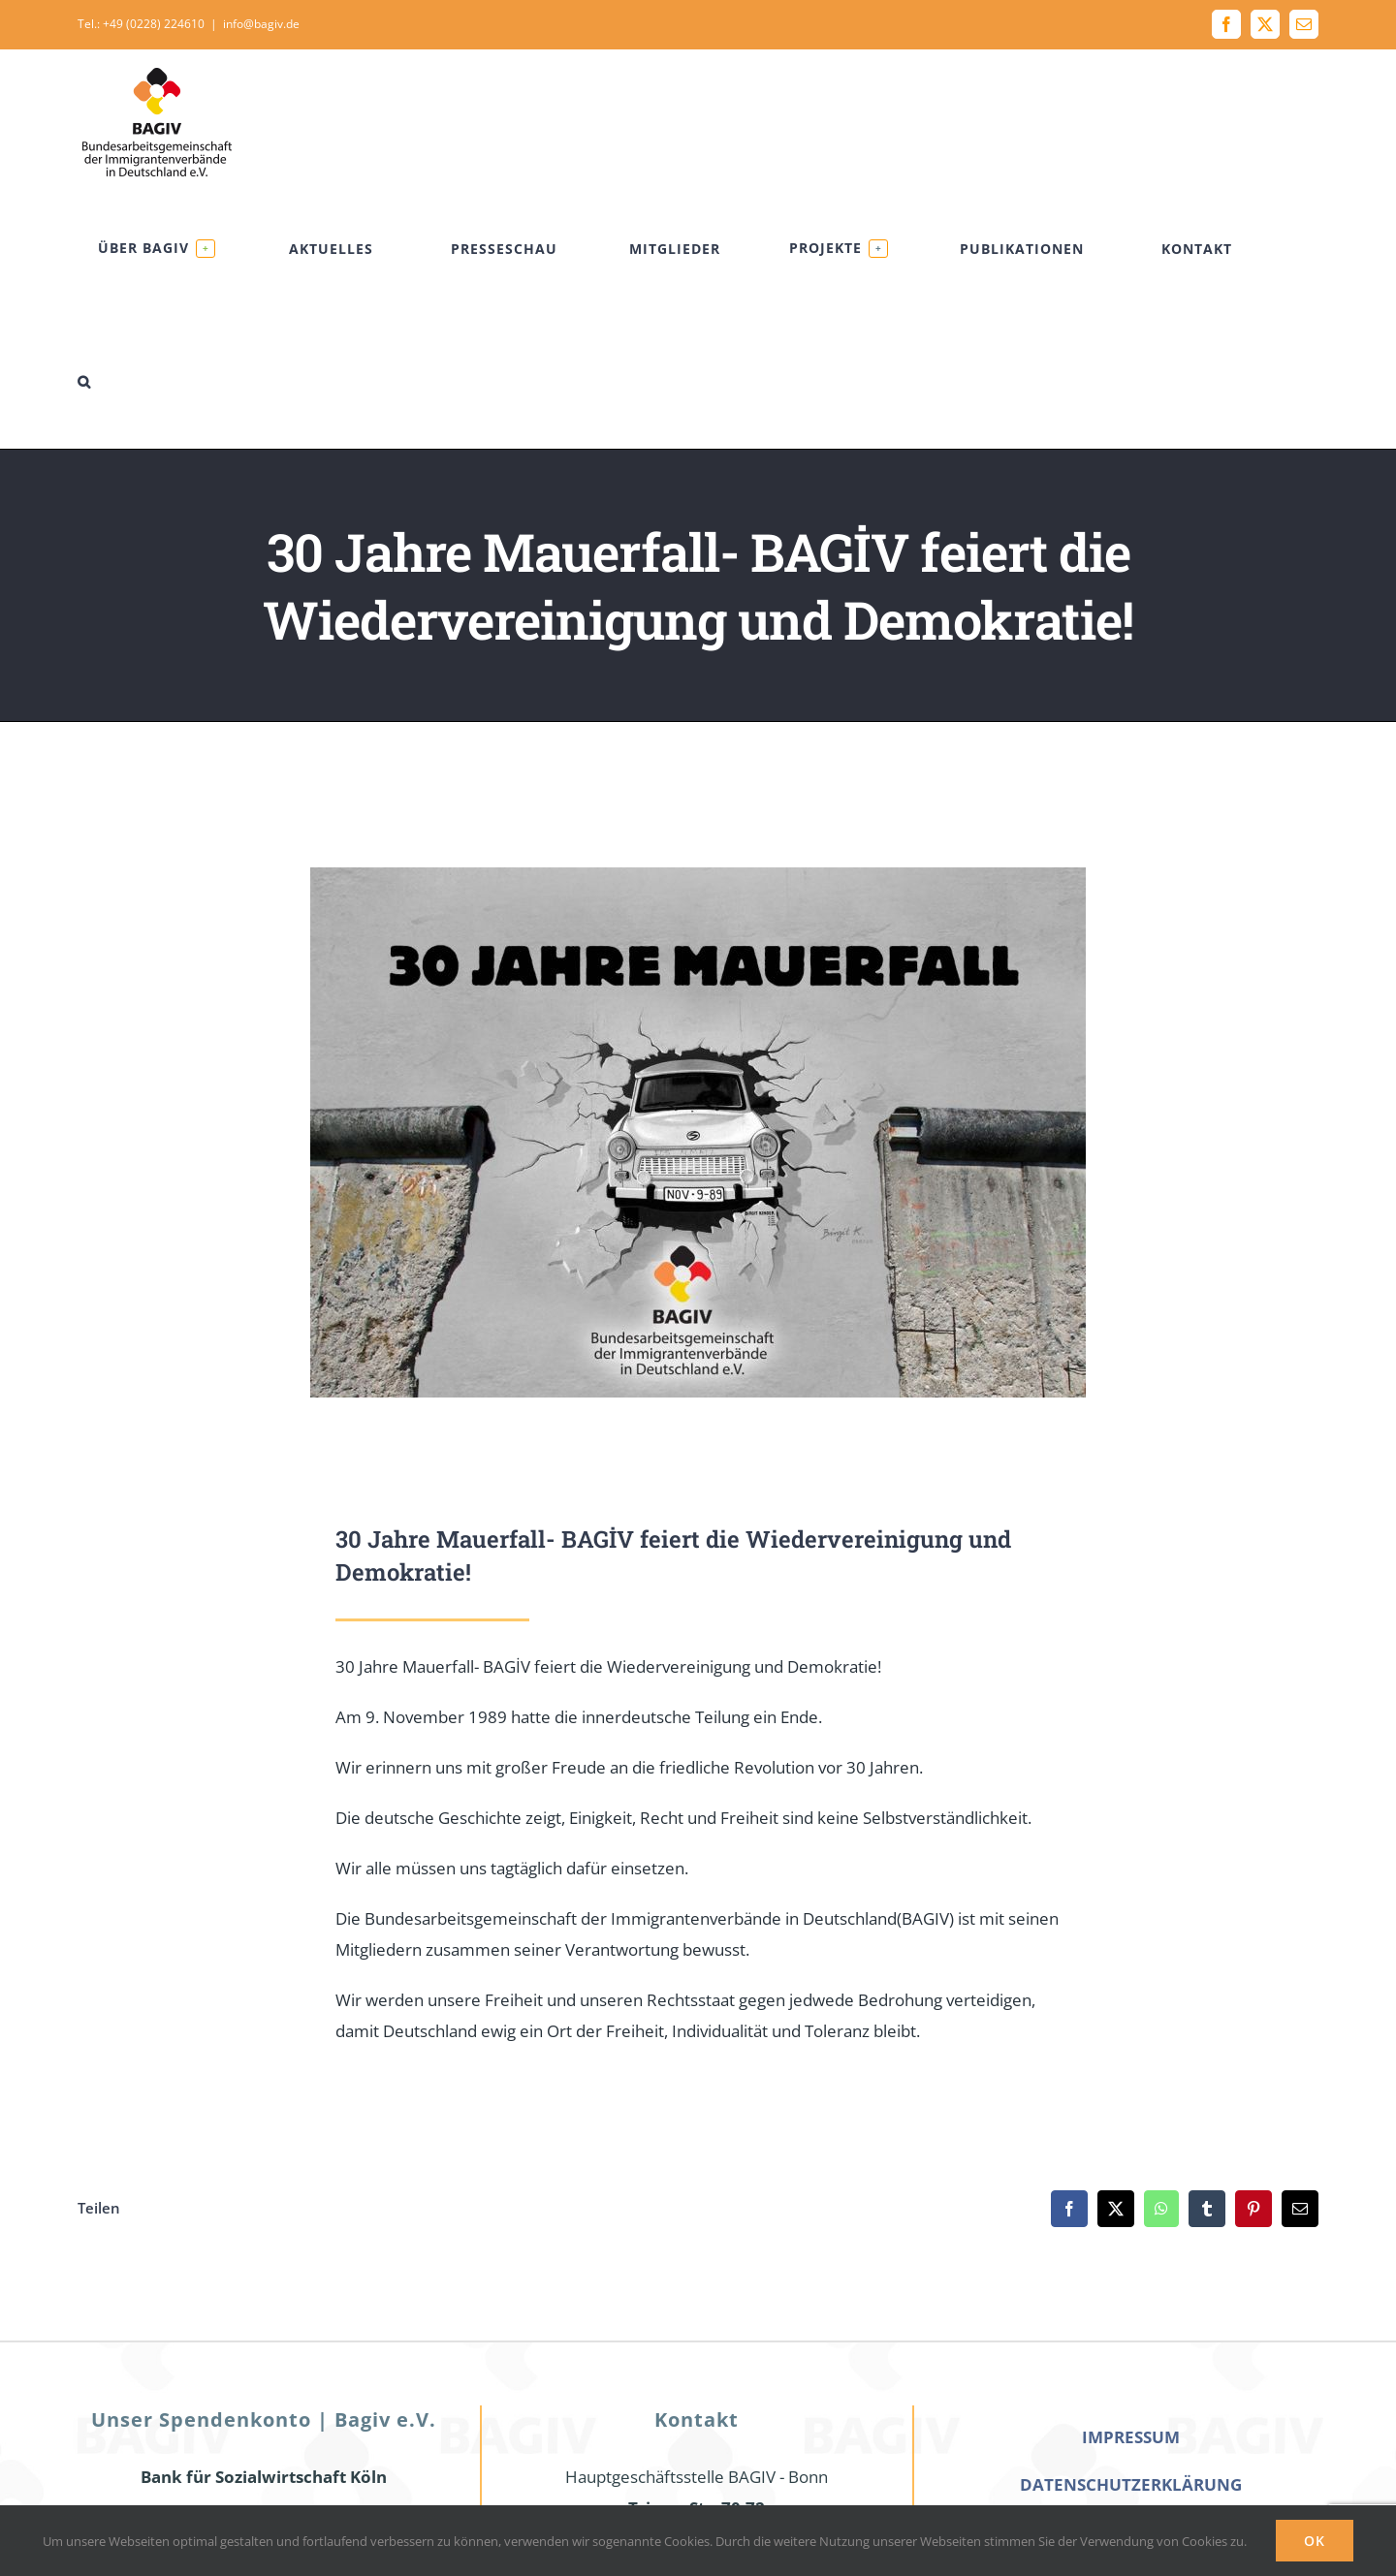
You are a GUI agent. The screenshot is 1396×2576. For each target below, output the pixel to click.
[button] (84, 381)
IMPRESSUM (1131, 2437)
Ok (1314, 2540)
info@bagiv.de (261, 24)
